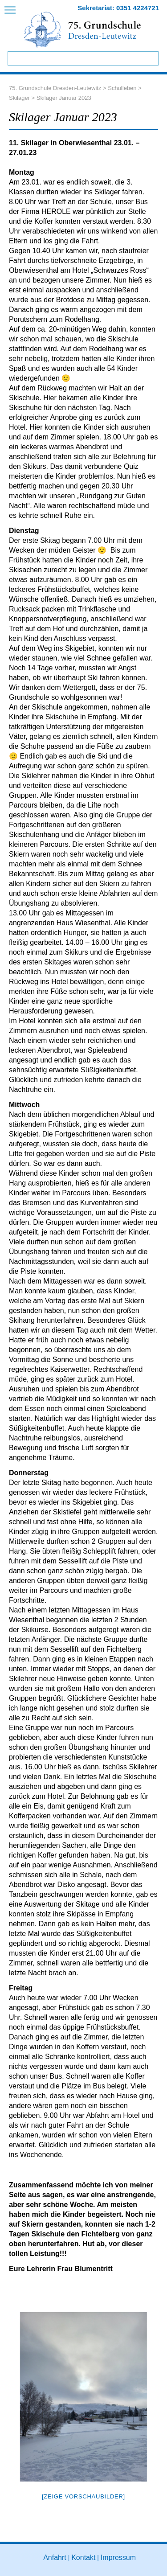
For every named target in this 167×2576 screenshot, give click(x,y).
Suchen (150, 58)
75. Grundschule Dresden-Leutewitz (55, 88)
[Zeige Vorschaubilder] (83, 2496)
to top (151, 2566)
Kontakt (83, 2557)
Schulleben (122, 88)
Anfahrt (54, 2557)
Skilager (19, 97)
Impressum (118, 2557)
